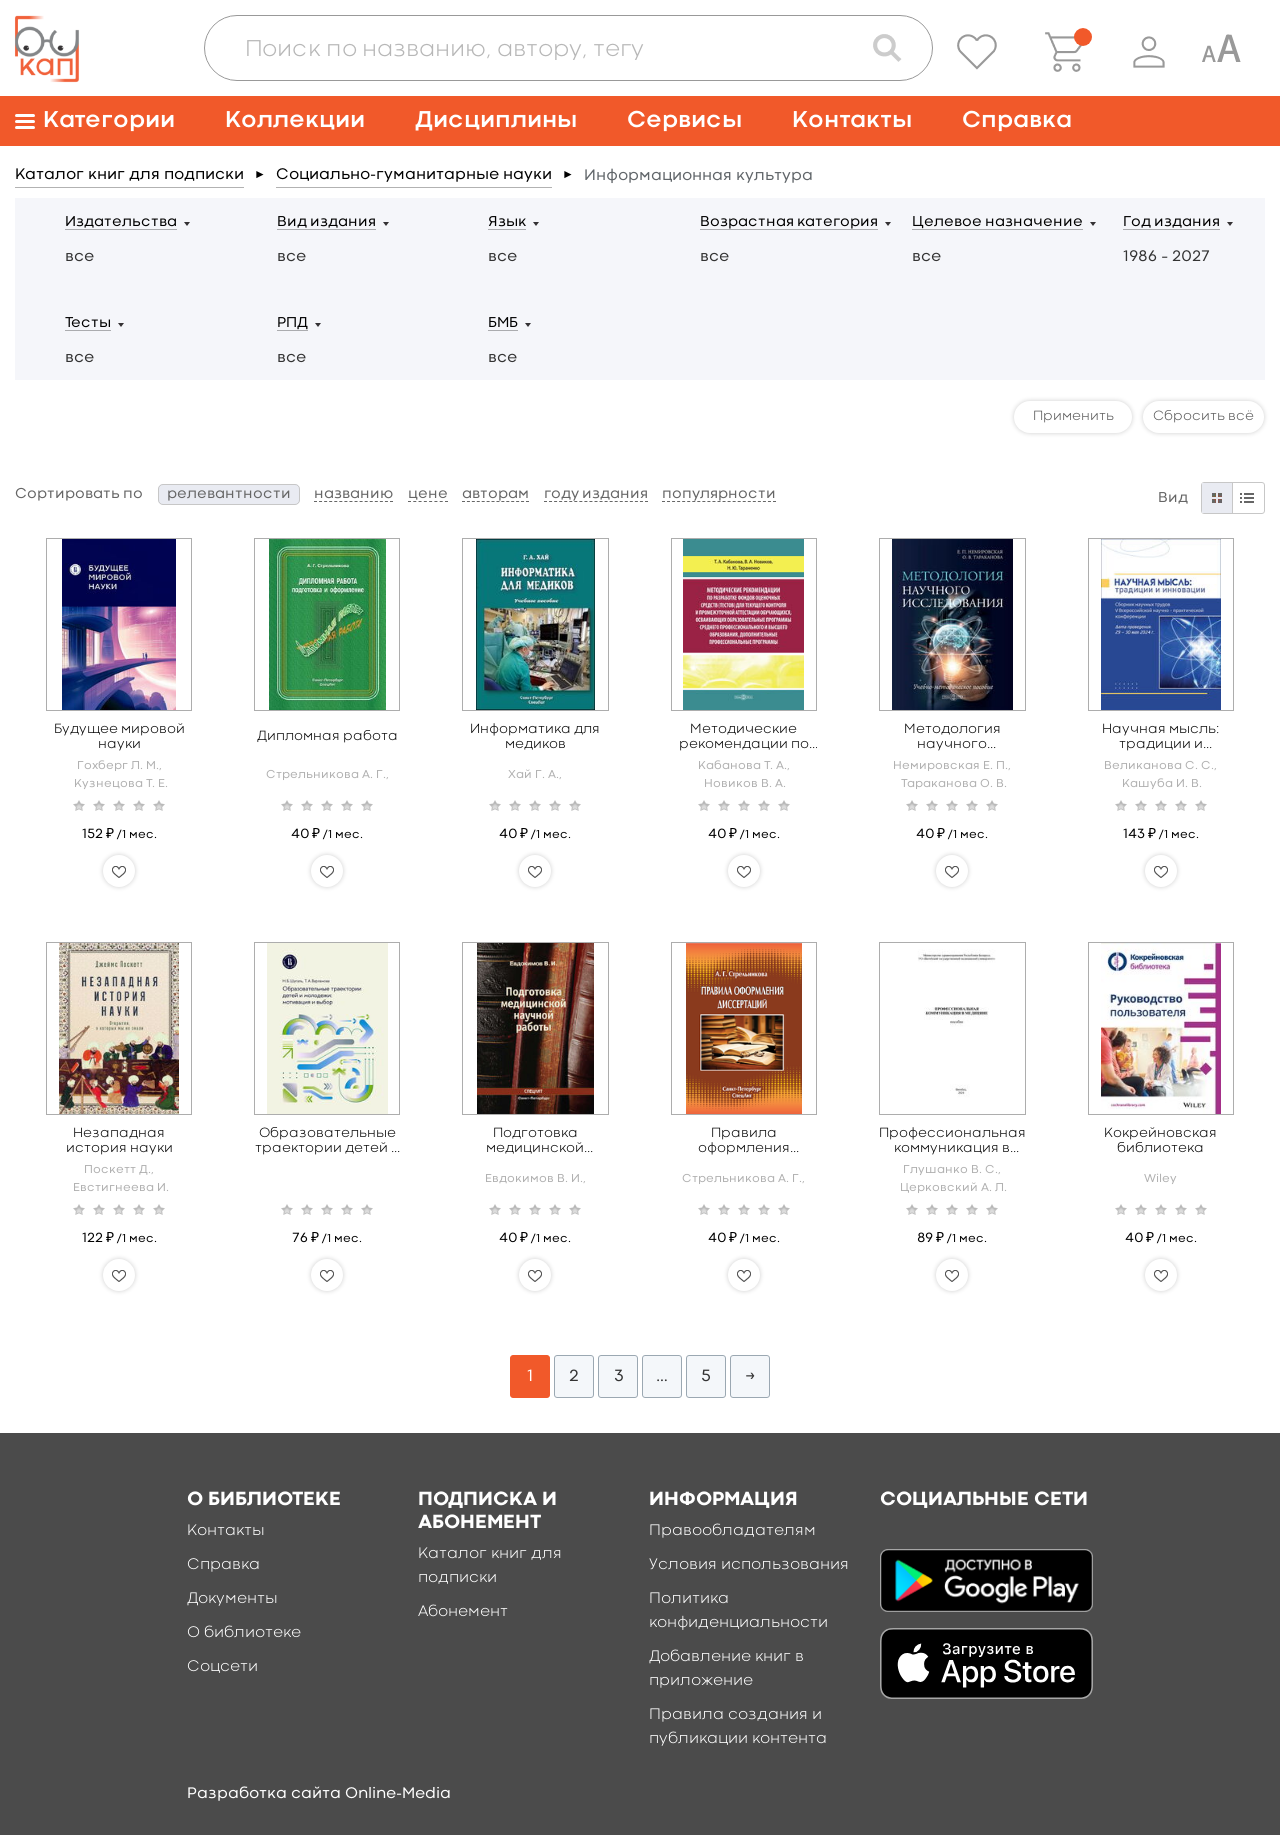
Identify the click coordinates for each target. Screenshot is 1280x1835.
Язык (507, 222)
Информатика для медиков (535, 736)
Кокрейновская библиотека (1160, 1140)
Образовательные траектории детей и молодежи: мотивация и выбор (327, 1141)
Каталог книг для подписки (129, 175)
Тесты (88, 323)
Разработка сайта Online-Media (319, 1794)
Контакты (852, 120)
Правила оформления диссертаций (743, 1141)
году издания (596, 494)
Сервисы (684, 120)
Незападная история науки (119, 1140)
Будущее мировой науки (119, 736)
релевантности (229, 494)
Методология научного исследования (952, 737)
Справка (1017, 120)
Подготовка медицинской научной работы (535, 1141)
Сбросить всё (1203, 416)
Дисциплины (496, 120)
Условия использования (749, 1565)
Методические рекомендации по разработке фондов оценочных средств (744, 737)
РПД (292, 323)
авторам (495, 494)
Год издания (1171, 222)
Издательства (121, 222)
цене (428, 494)
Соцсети (222, 1667)
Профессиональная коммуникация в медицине (952, 1141)
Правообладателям (732, 1531)
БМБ (503, 323)
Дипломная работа (327, 736)
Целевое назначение (997, 222)
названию (353, 494)
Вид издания (326, 222)
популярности (719, 494)
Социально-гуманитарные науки (414, 175)
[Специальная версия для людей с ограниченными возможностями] (1221, 52)
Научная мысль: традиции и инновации (1160, 737)
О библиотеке (244, 1633)
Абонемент (463, 1612)
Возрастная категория (789, 222)
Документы (232, 1599)
